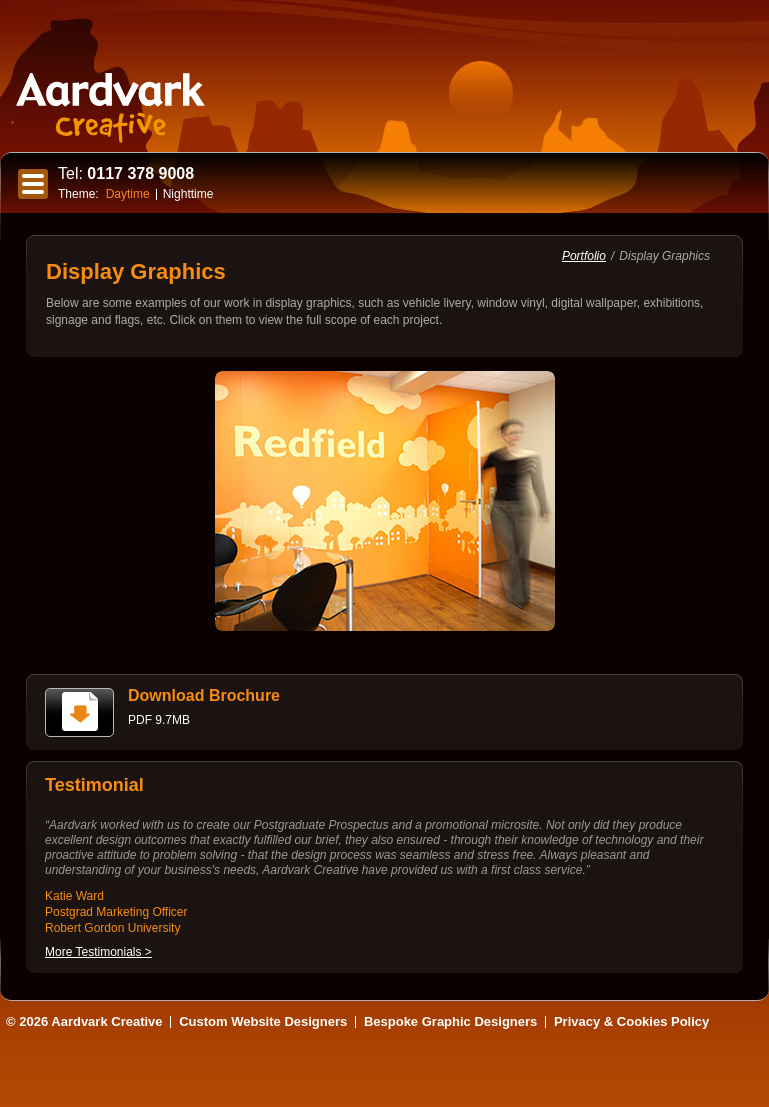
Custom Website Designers (263, 1021)
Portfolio (584, 256)
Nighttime (188, 194)
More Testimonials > (98, 952)
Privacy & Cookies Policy (631, 1021)
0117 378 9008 (126, 173)
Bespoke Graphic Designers (450, 1021)
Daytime (128, 194)
